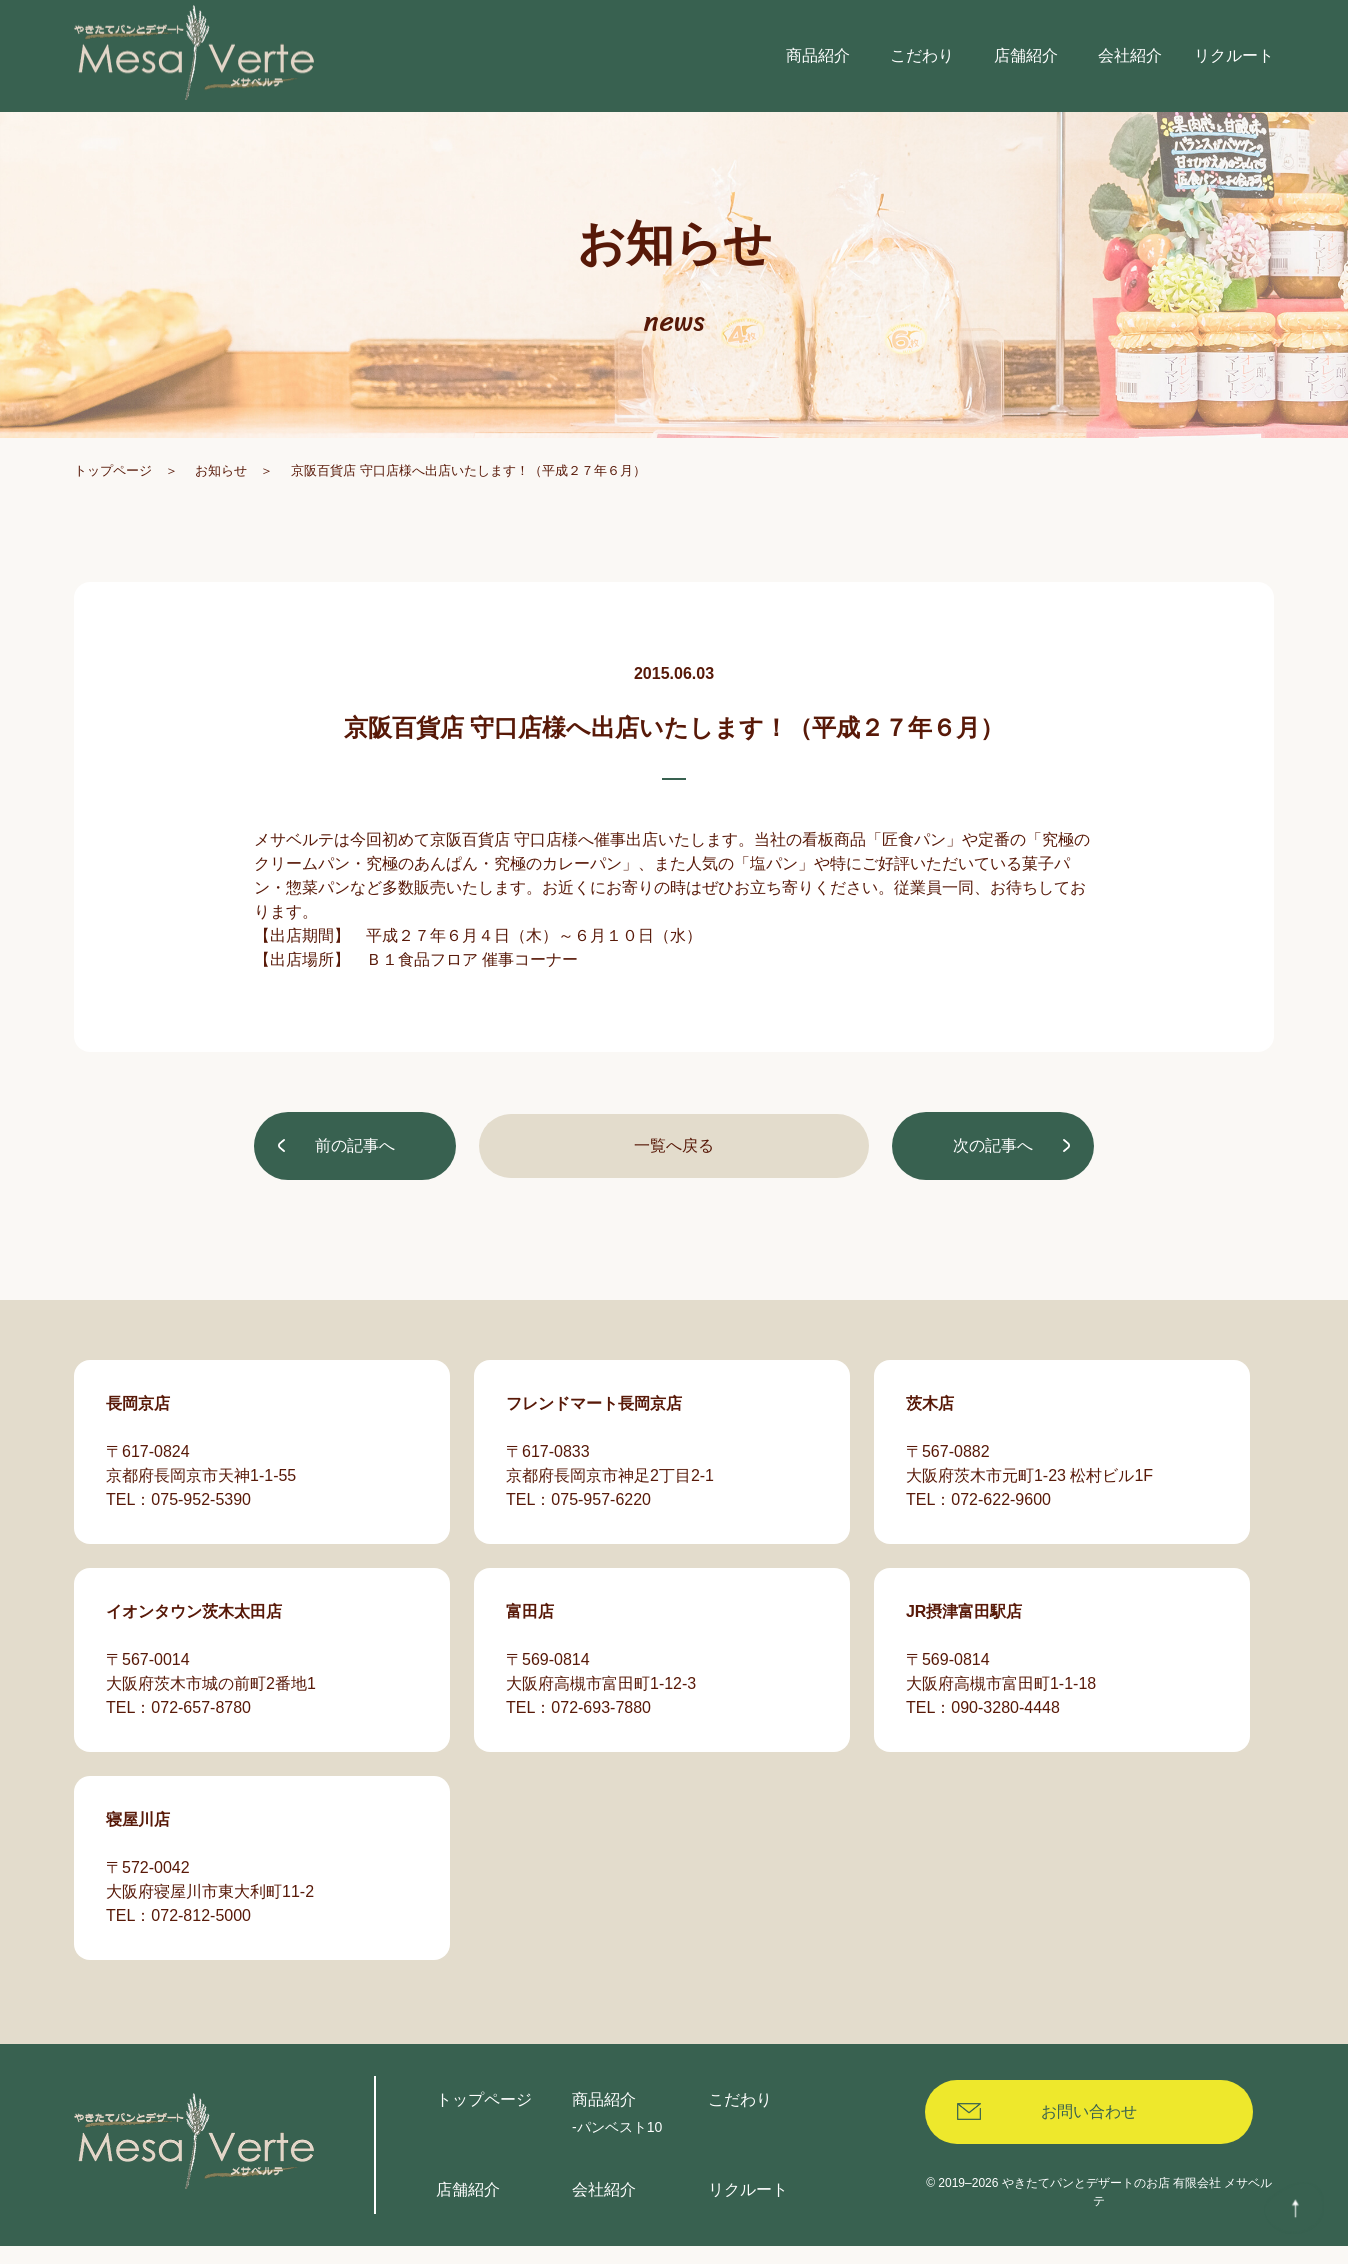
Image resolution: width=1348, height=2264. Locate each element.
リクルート (748, 2207)
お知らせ (221, 488)
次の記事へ (992, 1163)
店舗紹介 (468, 2207)
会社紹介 (604, 2207)
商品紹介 (604, 2117)
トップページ (113, 488)
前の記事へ (356, 1163)
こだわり (740, 2117)
